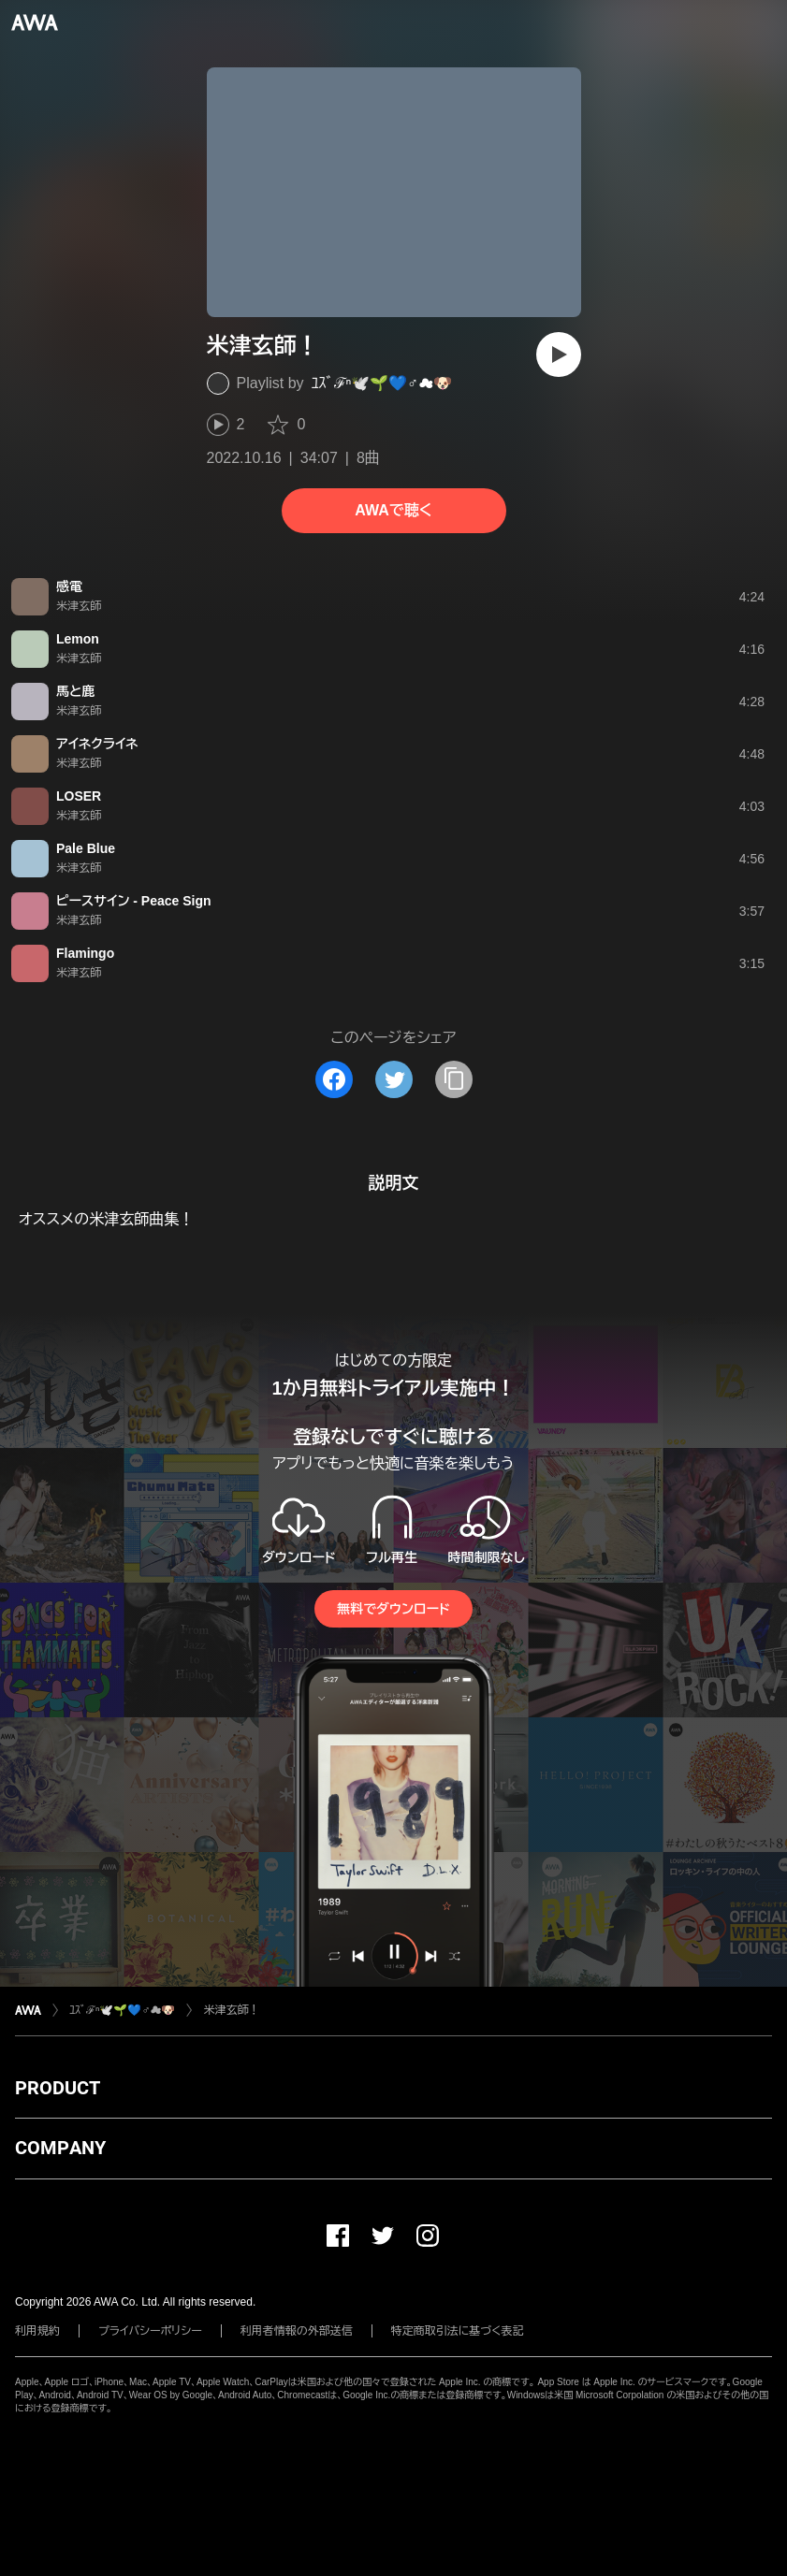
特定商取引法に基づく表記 (457, 2330)
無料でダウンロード (393, 1608)
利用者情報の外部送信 (296, 2330)
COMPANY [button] (60, 2147)
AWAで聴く (393, 510)
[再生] (558, 354)
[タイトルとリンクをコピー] (454, 1079)
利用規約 (37, 2330)
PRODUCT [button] (57, 2088)
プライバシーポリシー (150, 2330)
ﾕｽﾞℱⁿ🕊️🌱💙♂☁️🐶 (382, 383)
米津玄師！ (231, 2010)
